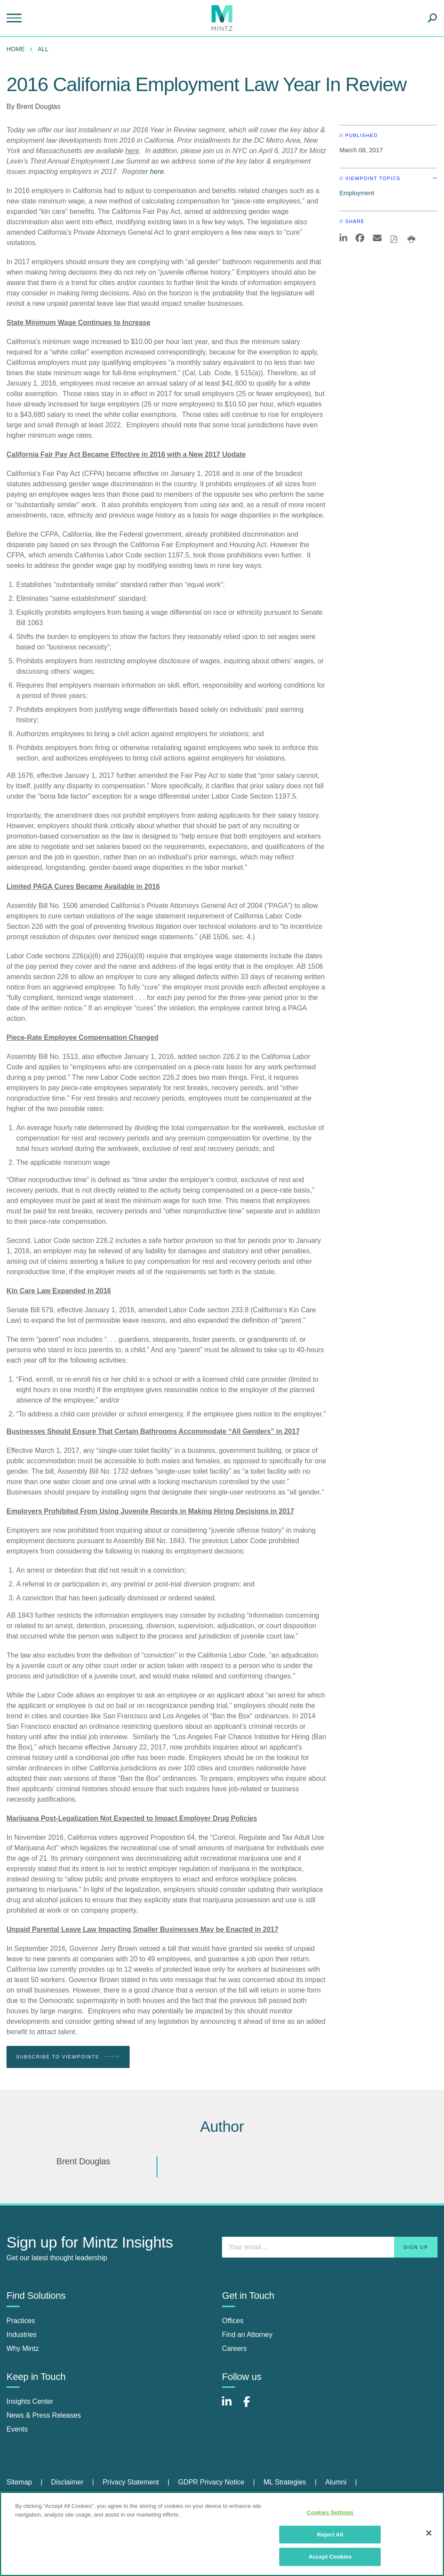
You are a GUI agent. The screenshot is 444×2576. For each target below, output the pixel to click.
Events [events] (17, 2429)
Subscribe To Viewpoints (68, 2057)
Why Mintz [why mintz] (23, 2348)
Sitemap (19, 2482)
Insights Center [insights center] (30, 2401)
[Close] (428, 2533)
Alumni (335, 2482)
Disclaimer (67, 2482)
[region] (222, 2534)
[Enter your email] (329, 2247)
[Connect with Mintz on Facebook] (252, 2406)
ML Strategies (285, 2482)
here (157, 171)
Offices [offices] (233, 2320)
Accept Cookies (330, 2556)
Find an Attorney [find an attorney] (247, 2334)
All (43, 49)
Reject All (330, 2534)
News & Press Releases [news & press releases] (44, 2415)
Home (16, 49)
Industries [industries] (21, 2334)
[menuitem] (18, 49)
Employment (357, 193)
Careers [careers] (234, 2348)
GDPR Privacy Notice (211, 2482)
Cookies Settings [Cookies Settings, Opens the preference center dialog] (330, 2512)
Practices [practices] (21, 2320)
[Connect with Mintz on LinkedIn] (230, 2406)
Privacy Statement (131, 2482)
